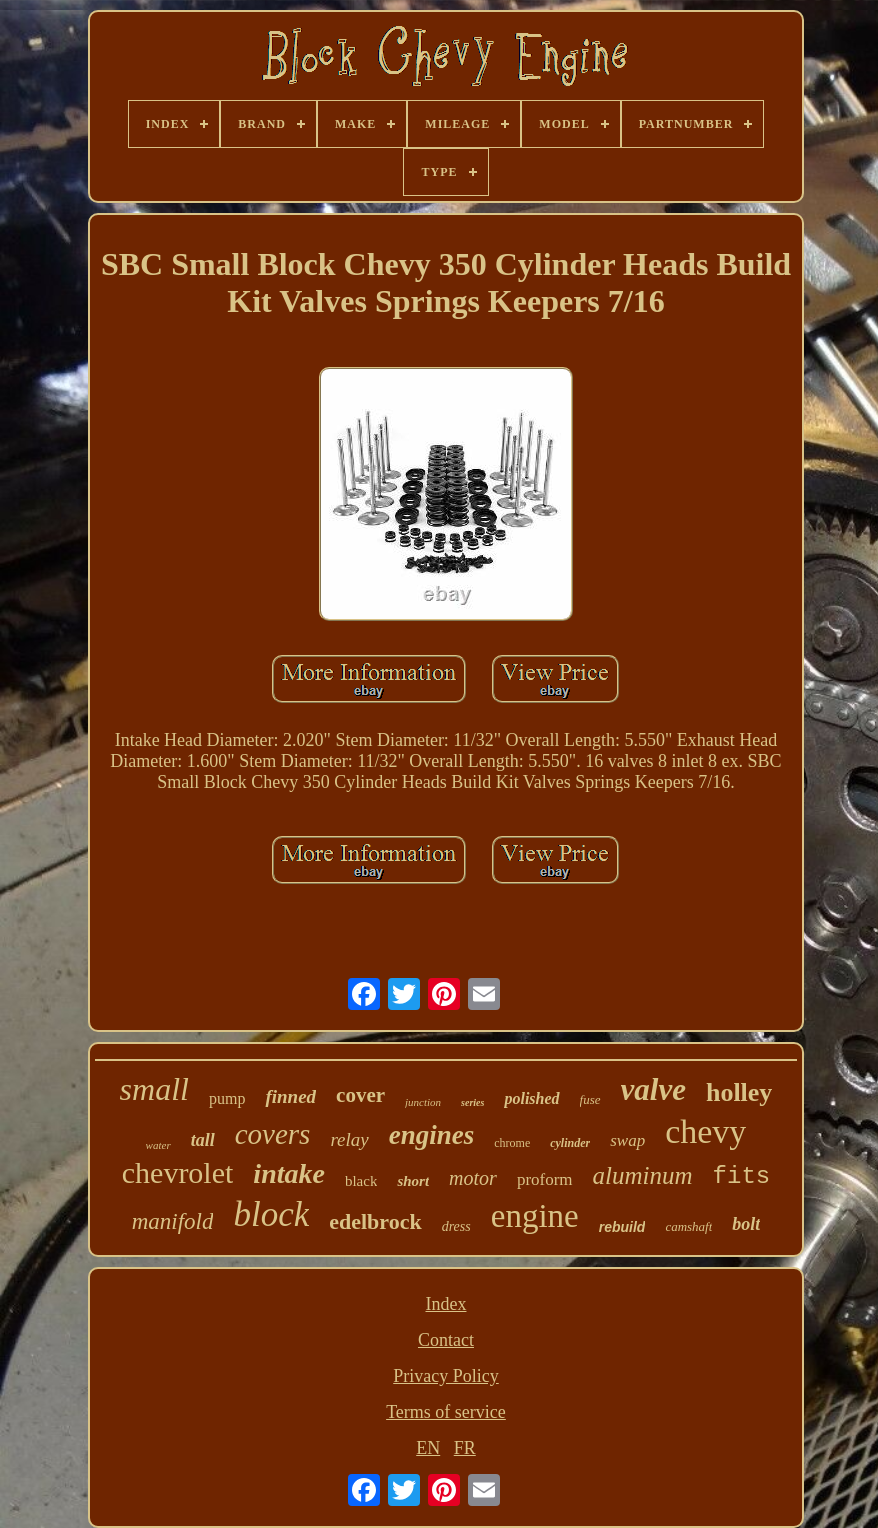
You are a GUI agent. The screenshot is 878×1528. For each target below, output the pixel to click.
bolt (746, 1224)
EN (428, 1448)
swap (627, 1140)
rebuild (622, 1227)
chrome (512, 1143)
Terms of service (446, 1412)
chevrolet (178, 1172)
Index (445, 1304)
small (154, 1089)
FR (465, 1448)
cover (360, 1095)
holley (739, 1092)
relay (349, 1139)
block (271, 1214)
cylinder (570, 1143)
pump (227, 1098)
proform (545, 1179)
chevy (705, 1131)
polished (531, 1098)
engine (535, 1216)
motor (473, 1178)
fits (742, 1176)
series (472, 1102)
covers (273, 1134)
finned (290, 1096)
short (413, 1181)
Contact (446, 1340)
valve (653, 1089)
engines (432, 1135)
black (361, 1181)
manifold (173, 1221)
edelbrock (375, 1221)
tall (203, 1140)
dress (456, 1226)
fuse (590, 1099)
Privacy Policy (446, 1376)
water (158, 1145)
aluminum (643, 1175)
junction (423, 1102)
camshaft (688, 1226)
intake (289, 1173)
